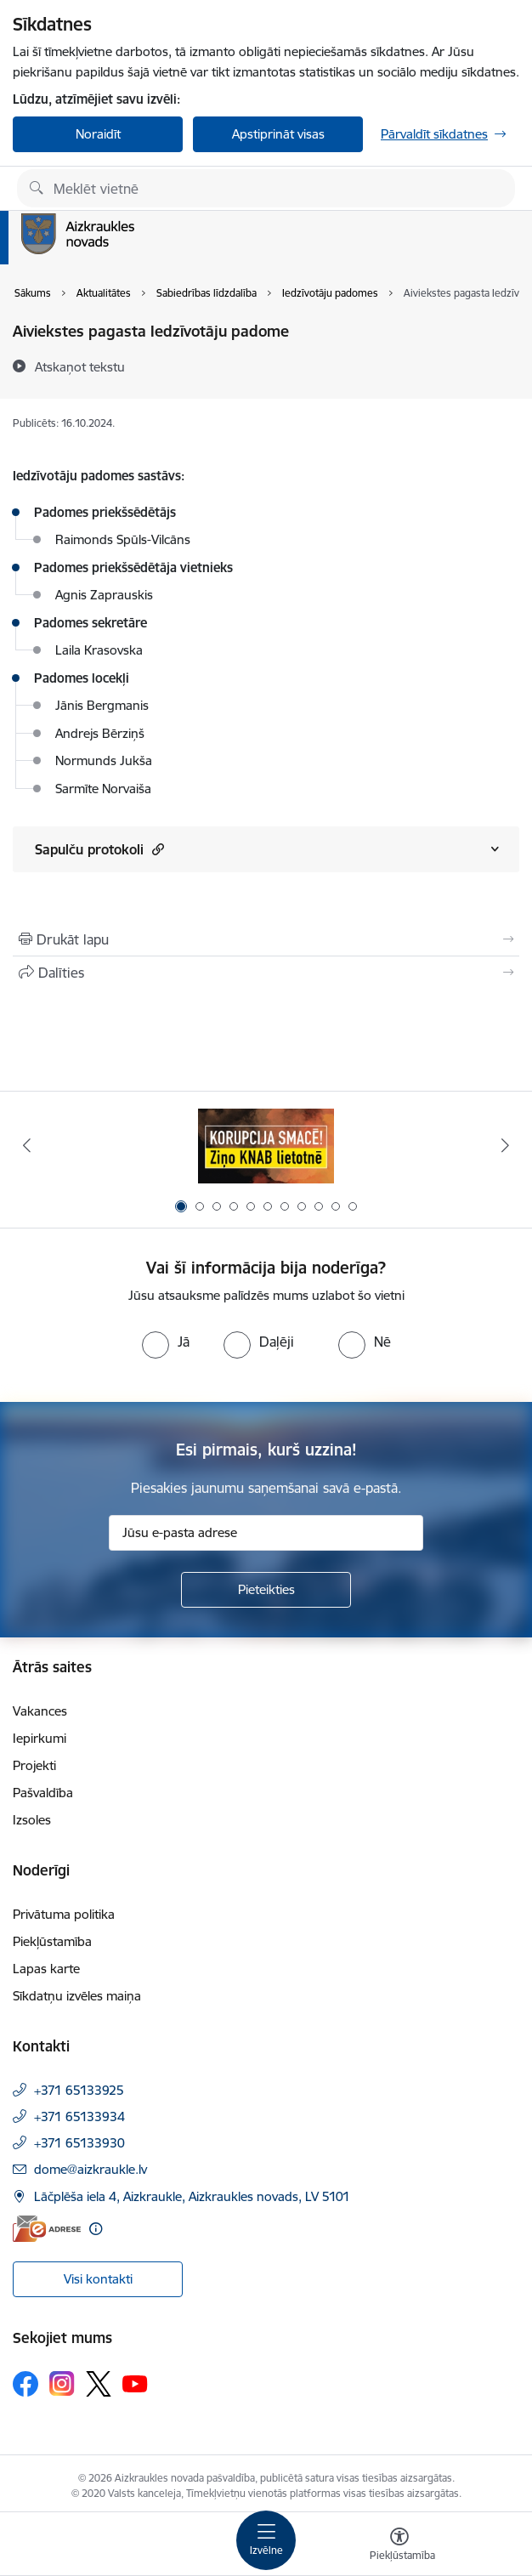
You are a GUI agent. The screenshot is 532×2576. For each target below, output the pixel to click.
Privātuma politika (64, 1914)
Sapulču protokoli (99, 849)
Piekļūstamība (52, 1941)
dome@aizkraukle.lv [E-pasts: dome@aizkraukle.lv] (90, 2169)
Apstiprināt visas (278, 134)
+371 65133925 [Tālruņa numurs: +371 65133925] (79, 2090)
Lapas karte (46, 1968)
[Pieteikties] (266, 1590)
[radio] (166, 1341)
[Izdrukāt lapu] (266, 939)
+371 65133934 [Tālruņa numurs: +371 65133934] (79, 2116)
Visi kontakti (98, 2279)
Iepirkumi (39, 1738)
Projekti (34, 1765)
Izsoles (32, 1820)
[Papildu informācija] (95, 2228)
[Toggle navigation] (266, 2540)
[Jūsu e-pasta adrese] (266, 1533)
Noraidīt (98, 134)
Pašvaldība (43, 1792)
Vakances (40, 1711)
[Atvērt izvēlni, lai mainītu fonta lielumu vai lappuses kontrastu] (399, 2546)
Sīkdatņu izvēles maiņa (77, 1996)
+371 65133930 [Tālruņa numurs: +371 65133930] (79, 2143)
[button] (156, 849)
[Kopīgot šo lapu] (266, 972)
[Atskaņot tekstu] (80, 366)
